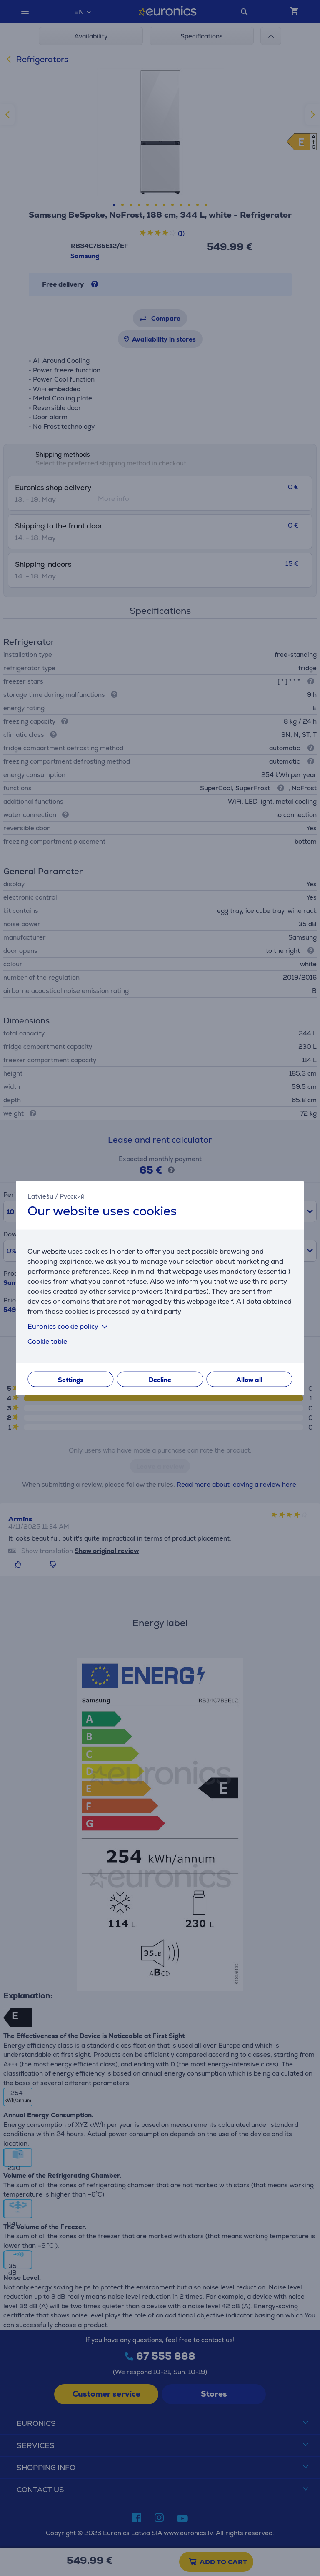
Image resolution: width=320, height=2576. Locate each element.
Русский (72, 1196)
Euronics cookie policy (69, 1326)
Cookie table (47, 1341)
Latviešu (40, 1196)
